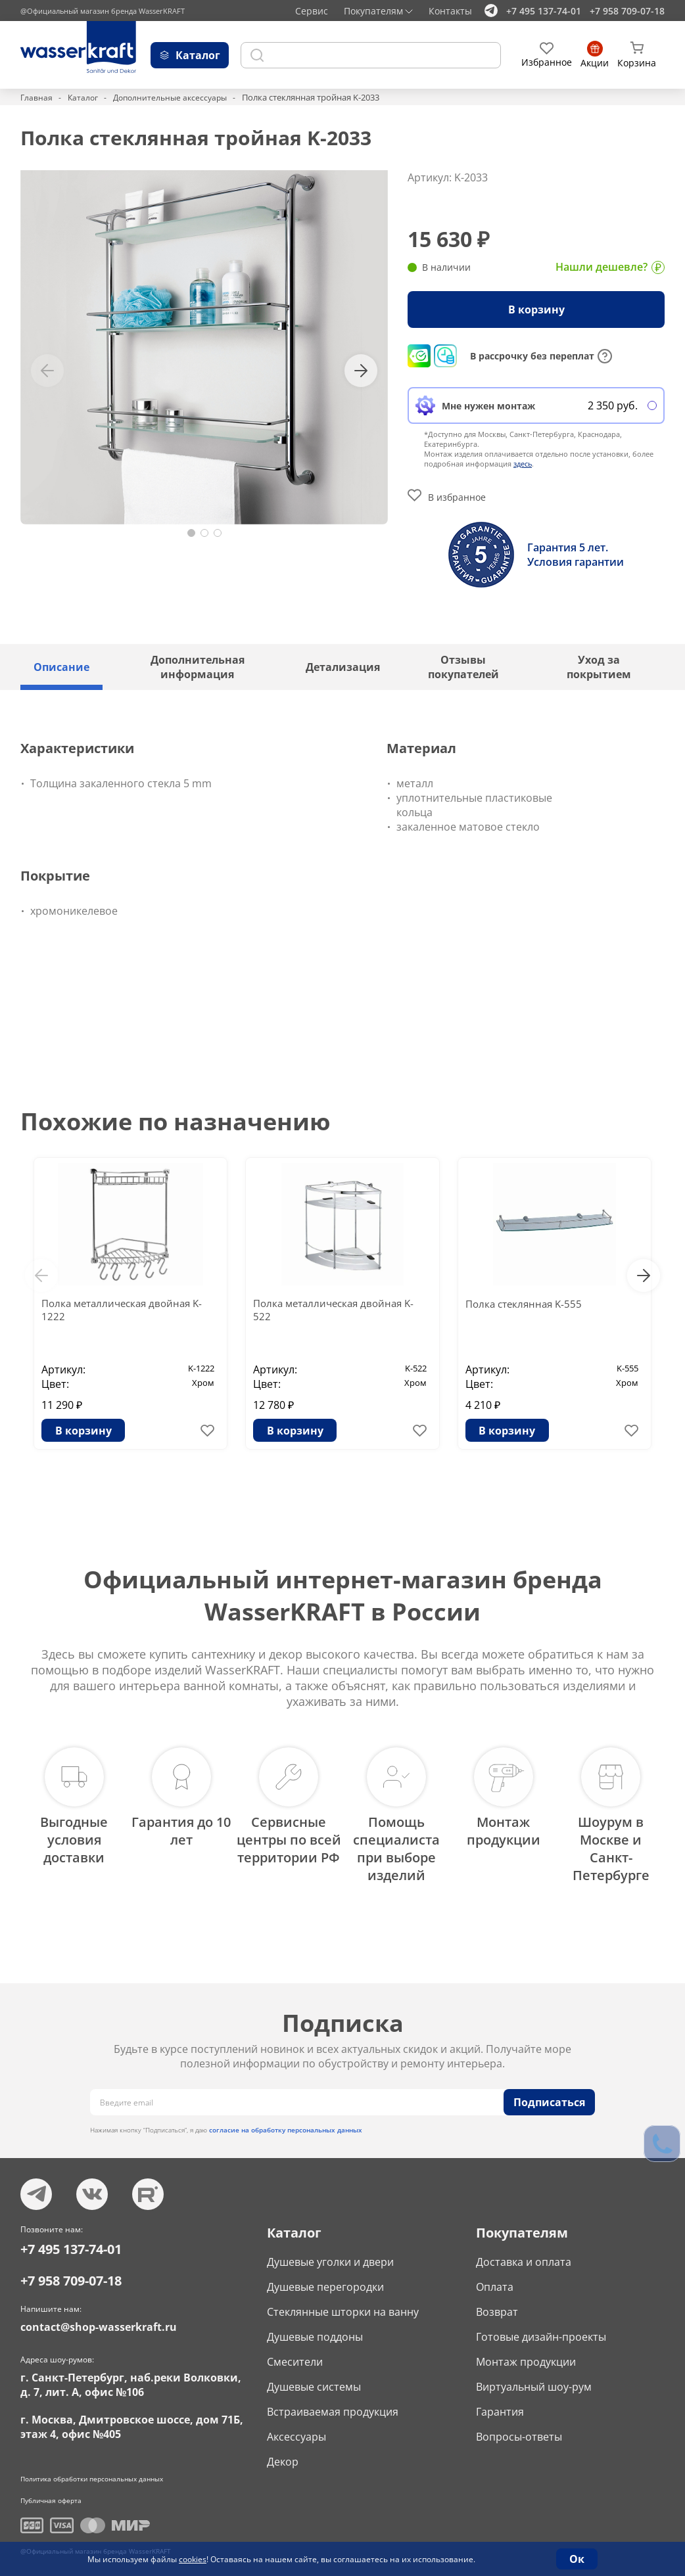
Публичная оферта (51, 2491)
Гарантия (500, 2403)
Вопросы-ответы (519, 2428)
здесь (522, 464)
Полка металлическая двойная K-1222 (126, 1311)
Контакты (450, 11)
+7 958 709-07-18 (627, 11)
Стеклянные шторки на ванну (343, 2303)
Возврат (497, 2303)
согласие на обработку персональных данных (285, 2121)
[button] (191, 533)
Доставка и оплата (523, 2253)
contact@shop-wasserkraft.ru (98, 2318)
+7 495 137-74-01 (543, 11)
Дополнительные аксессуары (176, 97)
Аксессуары (296, 2428)
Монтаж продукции (526, 2353)
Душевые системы (314, 2378)
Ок (576, 2559)
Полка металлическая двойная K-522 (338, 1311)
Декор (282, 2453)
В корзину (536, 309)
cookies (192, 2559)
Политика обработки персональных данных (91, 2470)
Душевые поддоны (315, 2328)
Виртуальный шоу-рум (534, 2378)
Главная (36, 97)
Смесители (295, 2353)
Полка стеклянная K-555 (526, 1304)
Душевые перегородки (325, 2278)
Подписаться (549, 2093)
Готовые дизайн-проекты (541, 2328)
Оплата (494, 2278)
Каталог (84, 97)
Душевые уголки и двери (330, 2253)
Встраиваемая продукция (332, 2403)
